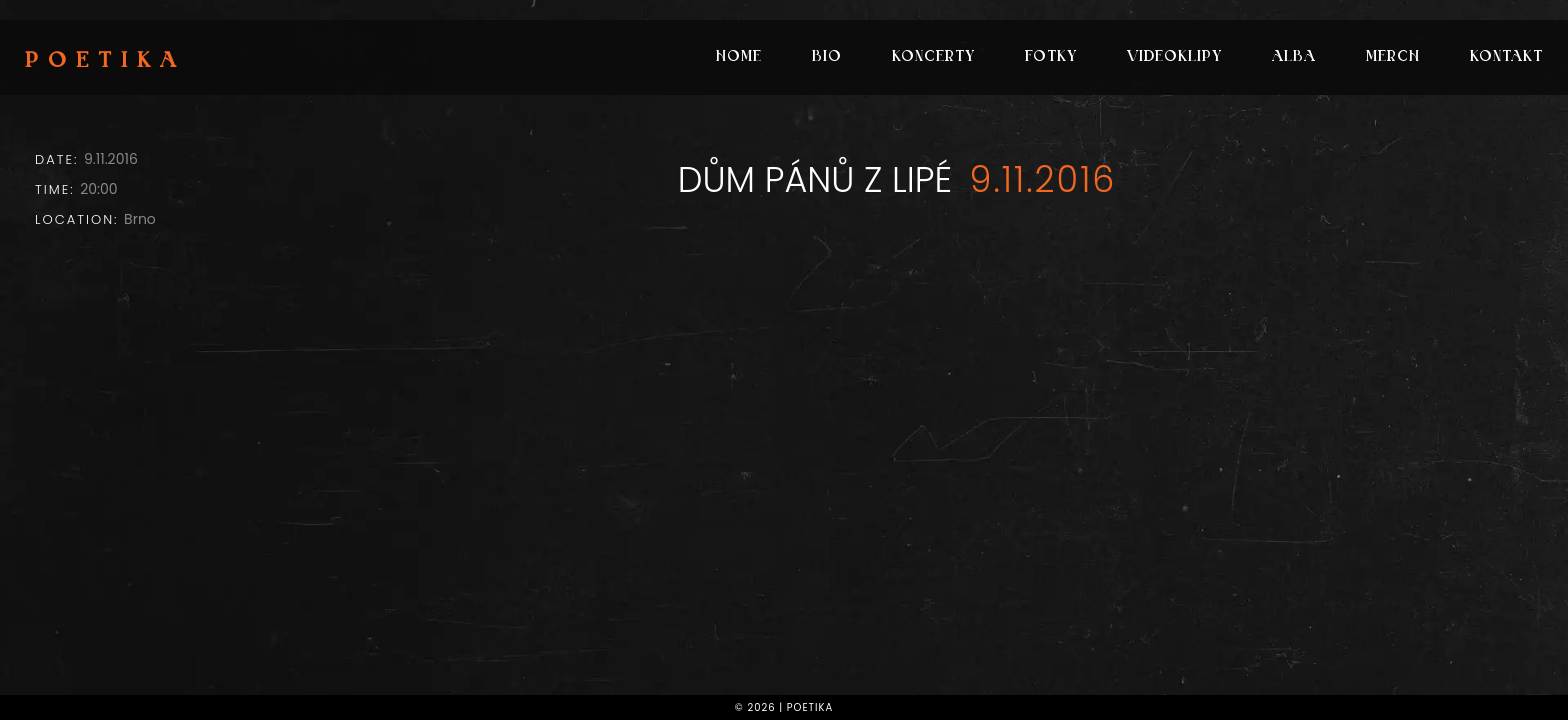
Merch (1393, 57)
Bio (827, 57)
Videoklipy (1174, 57)
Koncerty (933, 57)
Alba (1294, 57)
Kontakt (1506, 57)
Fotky (1051, 57)
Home (739, 57)
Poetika (105, 62)
